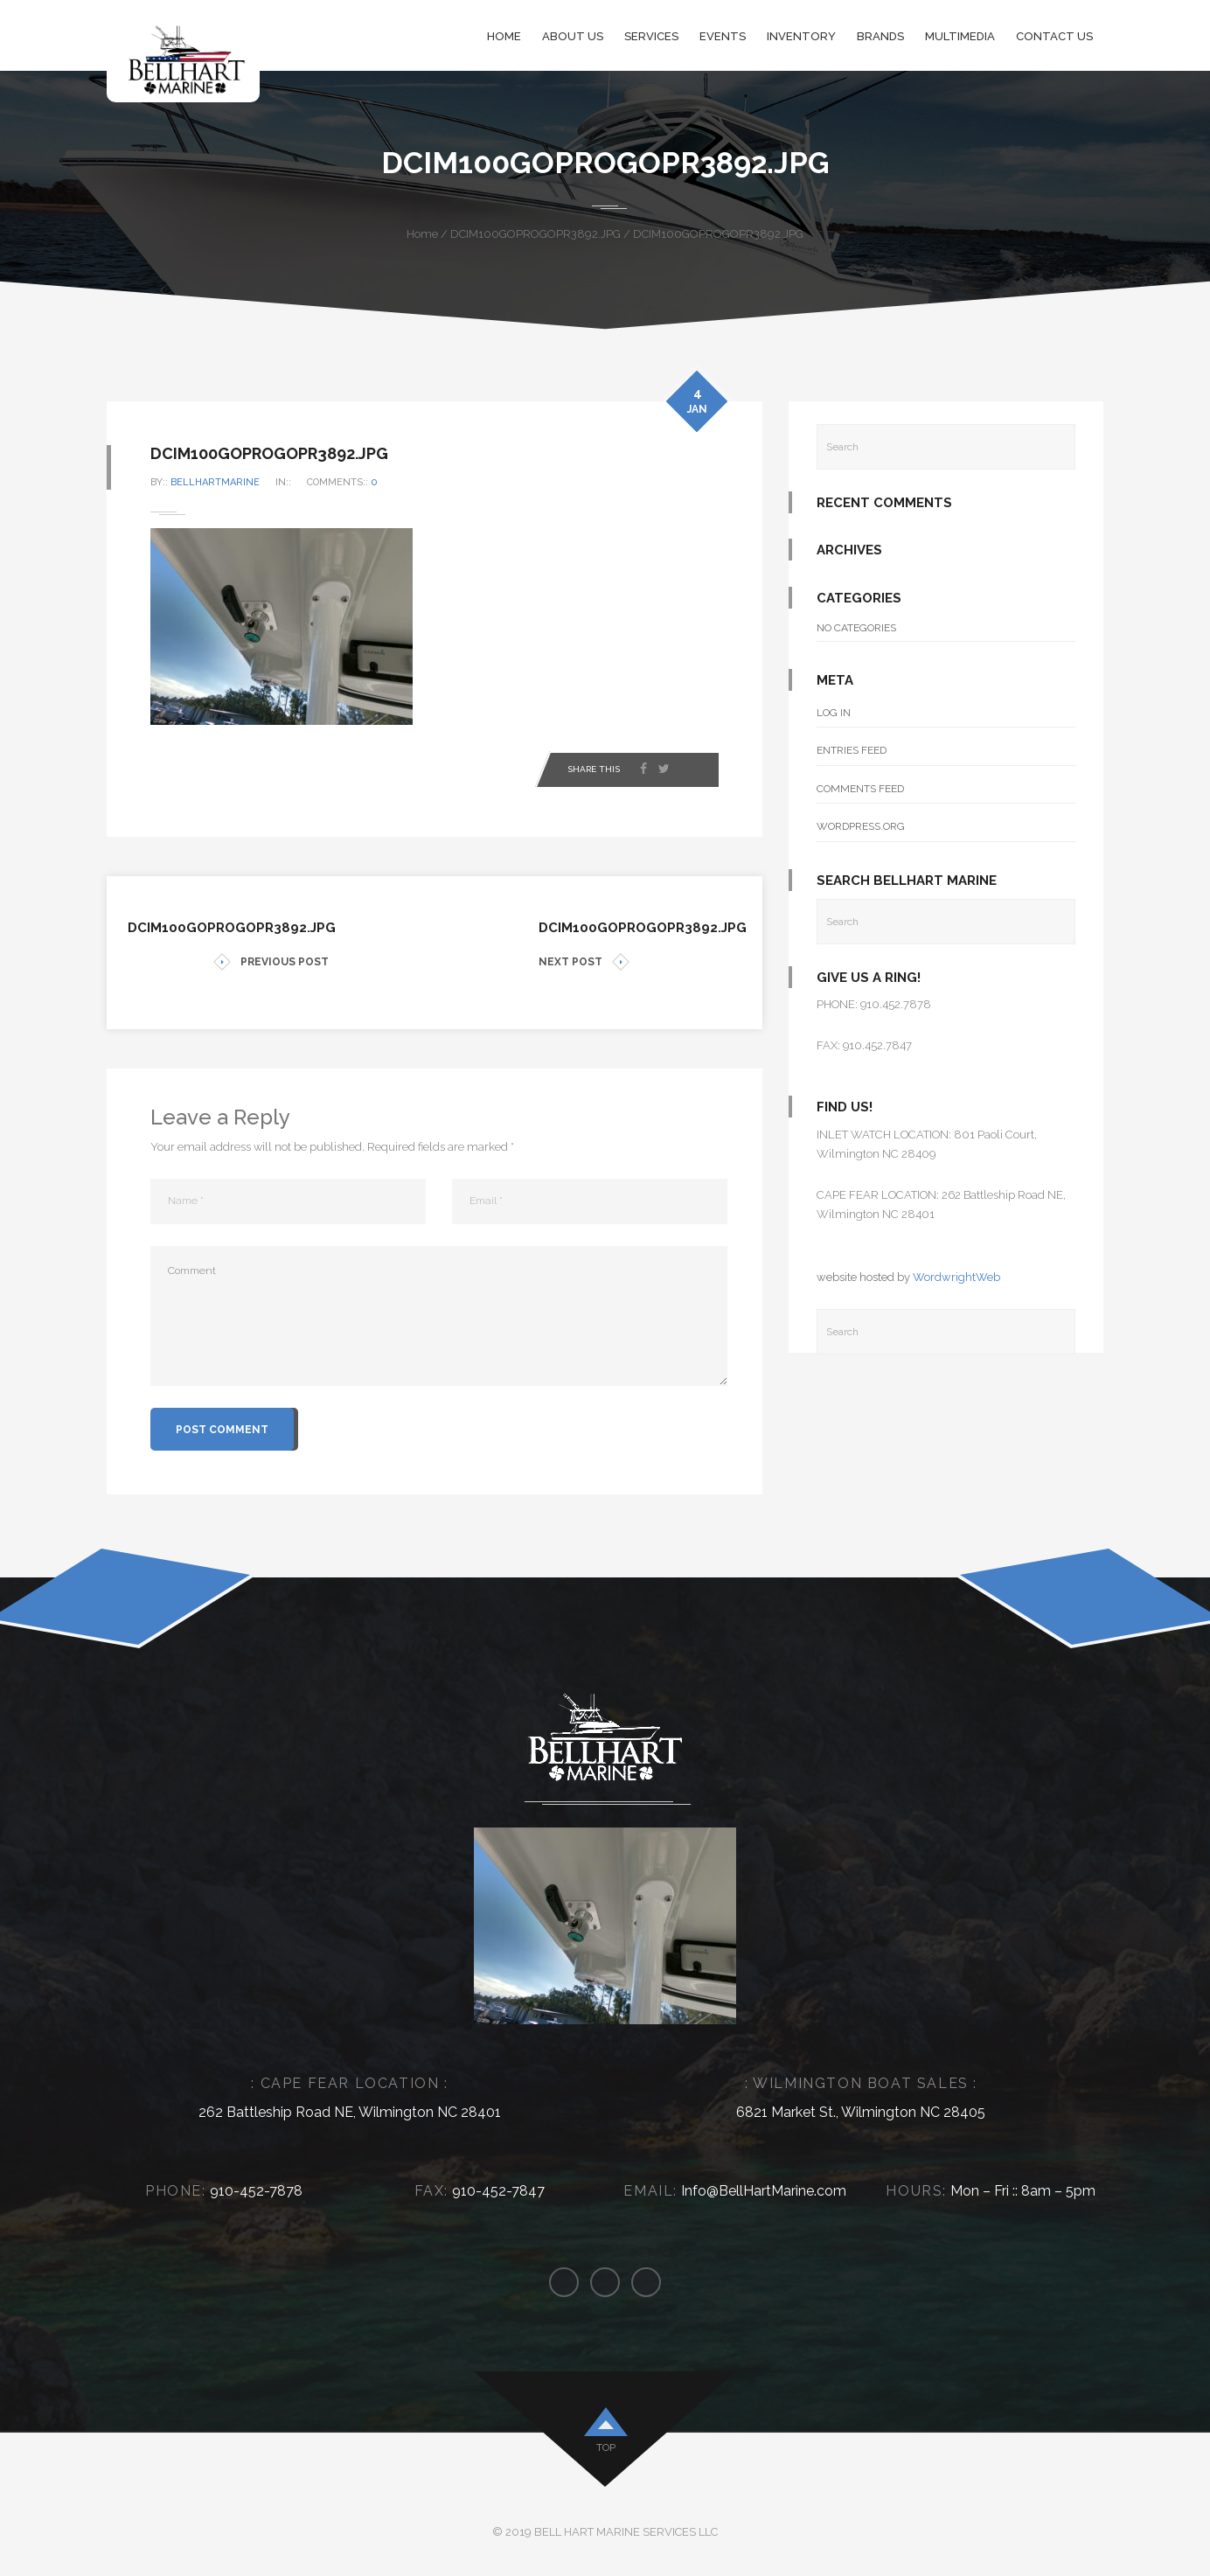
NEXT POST (584, 962)
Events (722, 36)
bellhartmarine (215, 482)
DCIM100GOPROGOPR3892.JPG (535, 233)
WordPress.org (861, 826)
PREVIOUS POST (271, 962)
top (605, 2447)
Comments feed (860, 789)
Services (651, 36)
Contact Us (1054, 36)
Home (504, 36)
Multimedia (960, 36)
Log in (834, 713)
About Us (572, 36)
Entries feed (852, 750)
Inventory (801, 36)
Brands (880, 36)
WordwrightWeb (956, 1277)
